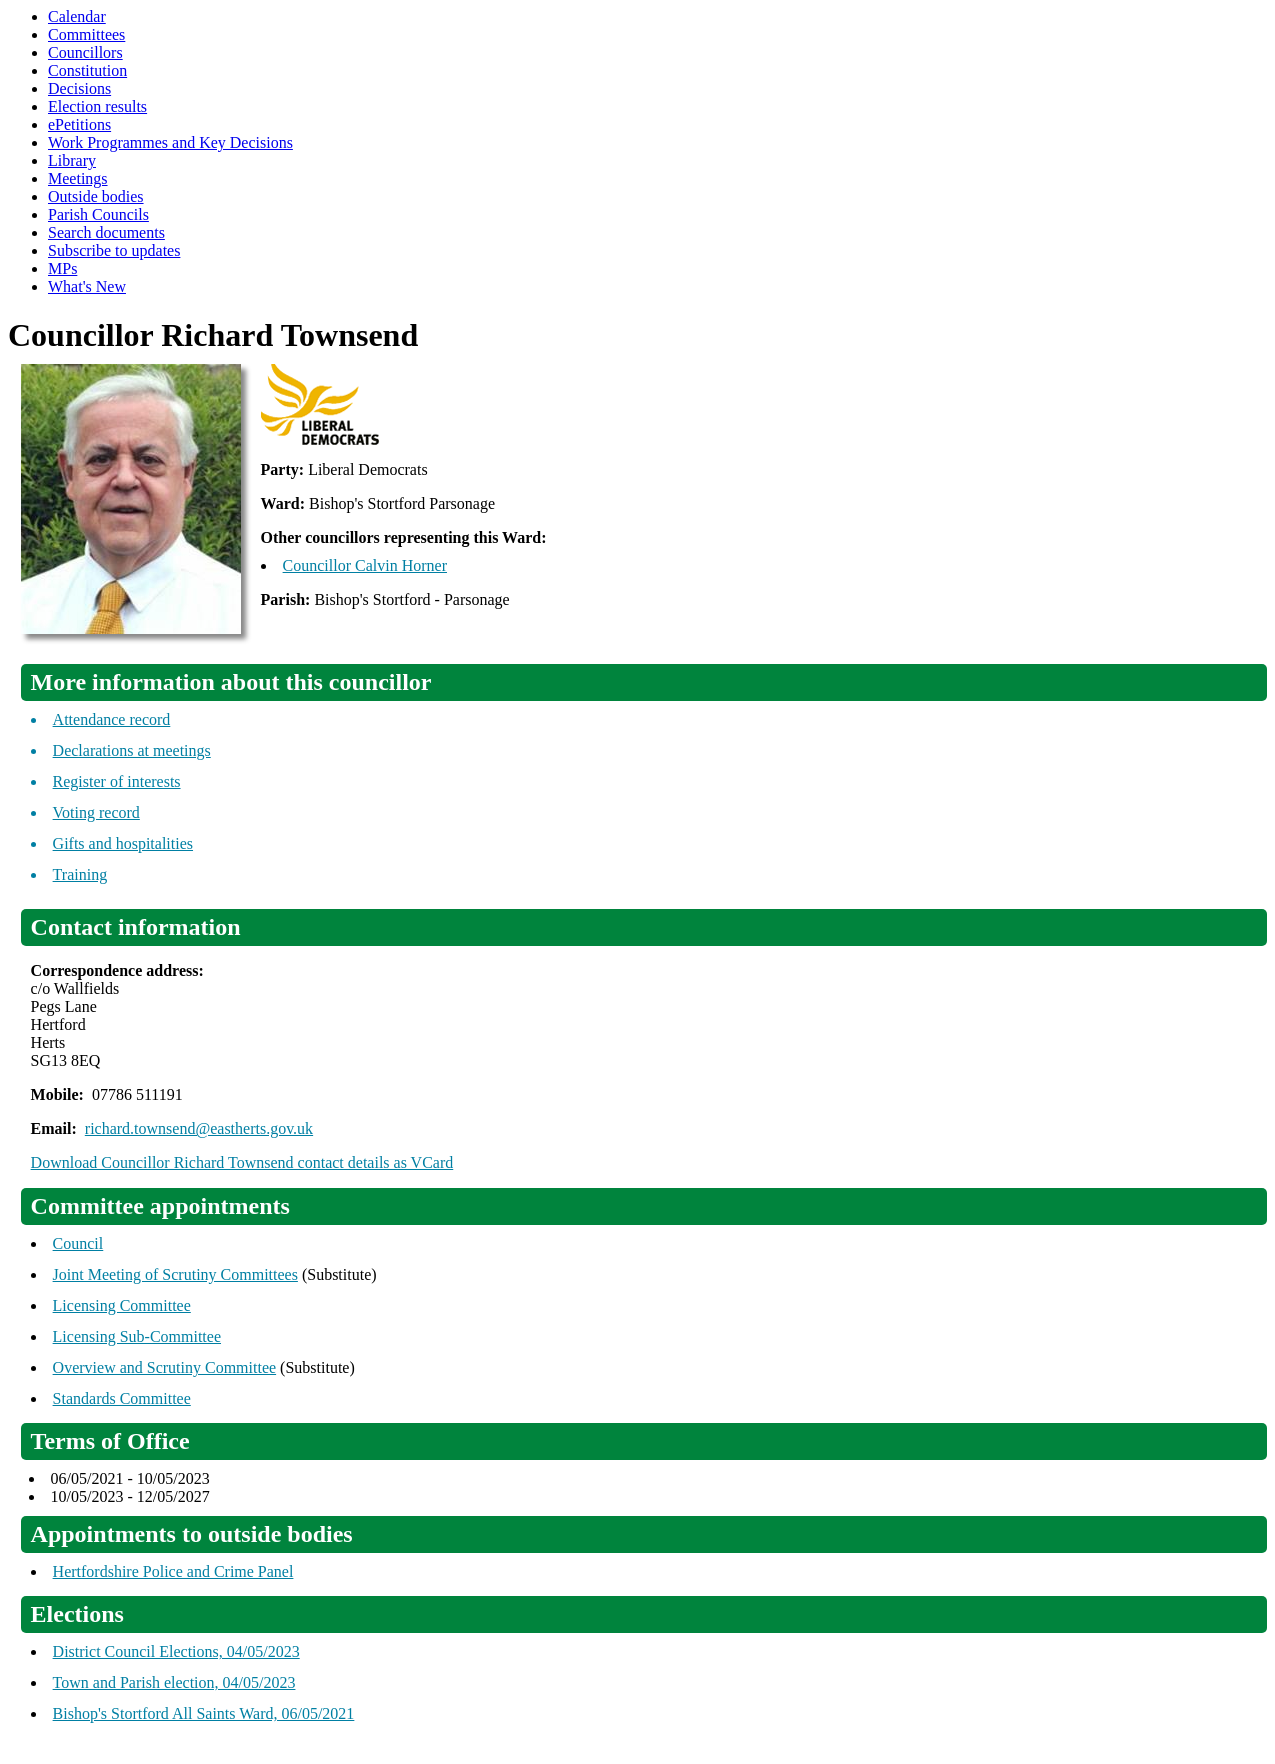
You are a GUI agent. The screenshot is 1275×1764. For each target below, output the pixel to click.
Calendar (77, 16)
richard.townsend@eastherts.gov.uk (199, 1128)
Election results (97, 106)
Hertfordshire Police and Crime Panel (173, 1571)
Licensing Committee (122, 1305)
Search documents (106, 232)
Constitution (87, 70)
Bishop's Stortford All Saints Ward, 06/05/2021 (204, 1713)
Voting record (96, 812)
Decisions (79, 88)
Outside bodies (96, 196)
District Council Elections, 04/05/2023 (176, 1651)
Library (72, 160)
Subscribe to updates (114, 250)
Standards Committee (122, 1398)
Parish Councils (98, 214)
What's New (87, 286)
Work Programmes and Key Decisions (170, 142)
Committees (86, 34)
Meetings (78, 178)
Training (80, 874)
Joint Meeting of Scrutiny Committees (175, 1274)
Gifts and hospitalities (123, 843)
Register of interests (117, 781)
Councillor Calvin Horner (365, 565)
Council (78, 1243)
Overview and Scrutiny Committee (165, 1367)
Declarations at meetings (132, 750)
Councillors (85, 52)
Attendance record (112, 719)
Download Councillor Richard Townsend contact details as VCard (242, 1162)
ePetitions (79, 124)
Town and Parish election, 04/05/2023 (174, 1682)
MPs (62, 268)
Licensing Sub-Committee (137, 1336)
